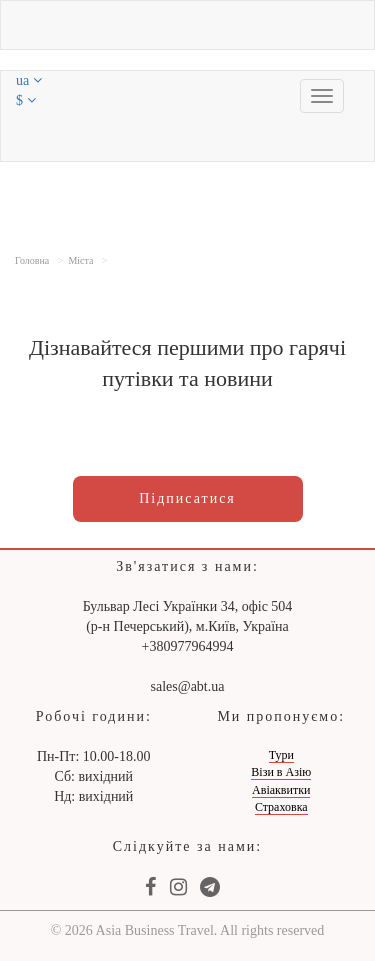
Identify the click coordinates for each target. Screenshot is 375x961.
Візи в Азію (281, 772)
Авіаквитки (281, 790)
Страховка (281, 807)
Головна (32, 260)
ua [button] (29, 80)
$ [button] (26, 100)
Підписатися (187, 498)
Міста (80, 260)
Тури (281, 755)
